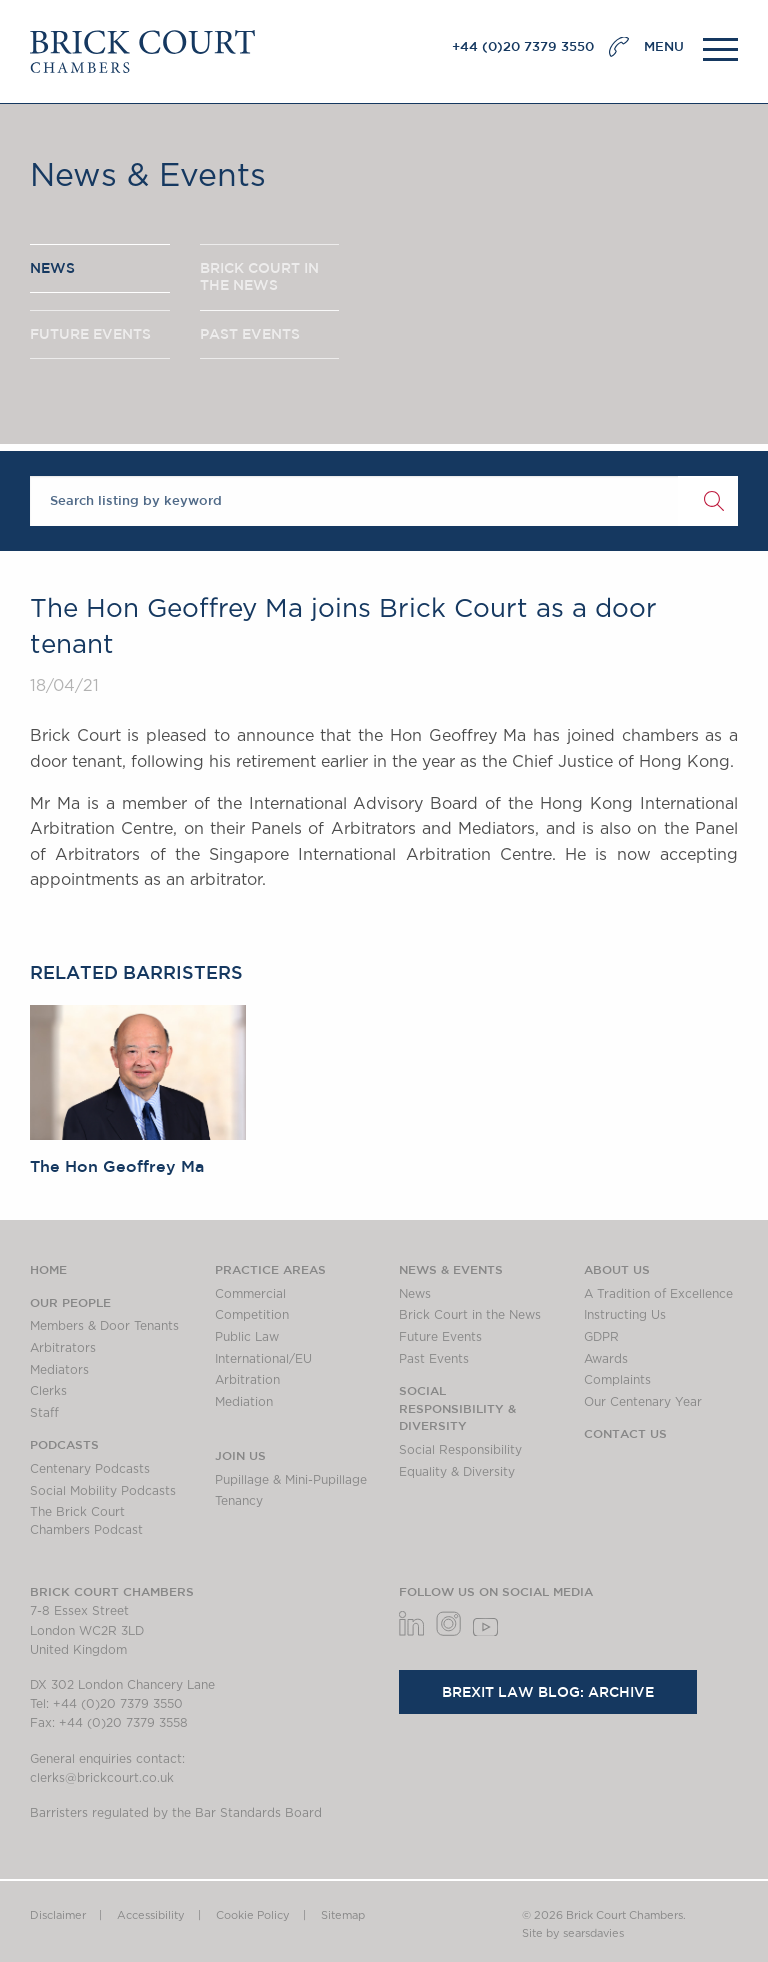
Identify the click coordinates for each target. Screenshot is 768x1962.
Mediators (59, 1370)
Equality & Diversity (457, 1472)
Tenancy (239, 1501)
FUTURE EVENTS (90, 334)
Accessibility (151, 1915)
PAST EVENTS (250, 334)
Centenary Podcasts (90, 1469)
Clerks (48, 1391)
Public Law (247, 1337)
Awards (606, 1359)
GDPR (601, 1337)
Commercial (250, 1294)
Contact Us (625, 1433)
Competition (252, 1315)
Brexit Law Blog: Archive (548, 1692)
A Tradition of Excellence (658, 1294)
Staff (44, 1413)
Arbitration (247, 1380)
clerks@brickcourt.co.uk (102, 1778)
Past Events (434, 1359)
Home (48, 1269)
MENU (664, 46)
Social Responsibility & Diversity (457, 1407)
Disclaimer (58, 1915)
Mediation (244, 1402)
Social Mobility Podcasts (103, 1491)
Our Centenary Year (643, 1402)
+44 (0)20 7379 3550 (523, 46)
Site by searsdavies (573, 1933)
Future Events (440, 1337)
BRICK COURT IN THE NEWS (259, 277)
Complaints (617, 1380)
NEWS (52, 268)
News (415, 1294)
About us (617, 1269)
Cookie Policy (253, 1915)
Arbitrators (63, 1348)
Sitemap (343, 1915)
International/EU (263, 1359)
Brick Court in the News (470, 1315)
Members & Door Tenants (104, 1326)
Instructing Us (625, 1315)
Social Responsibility (460, 1450)
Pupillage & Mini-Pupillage (291, 1480)
